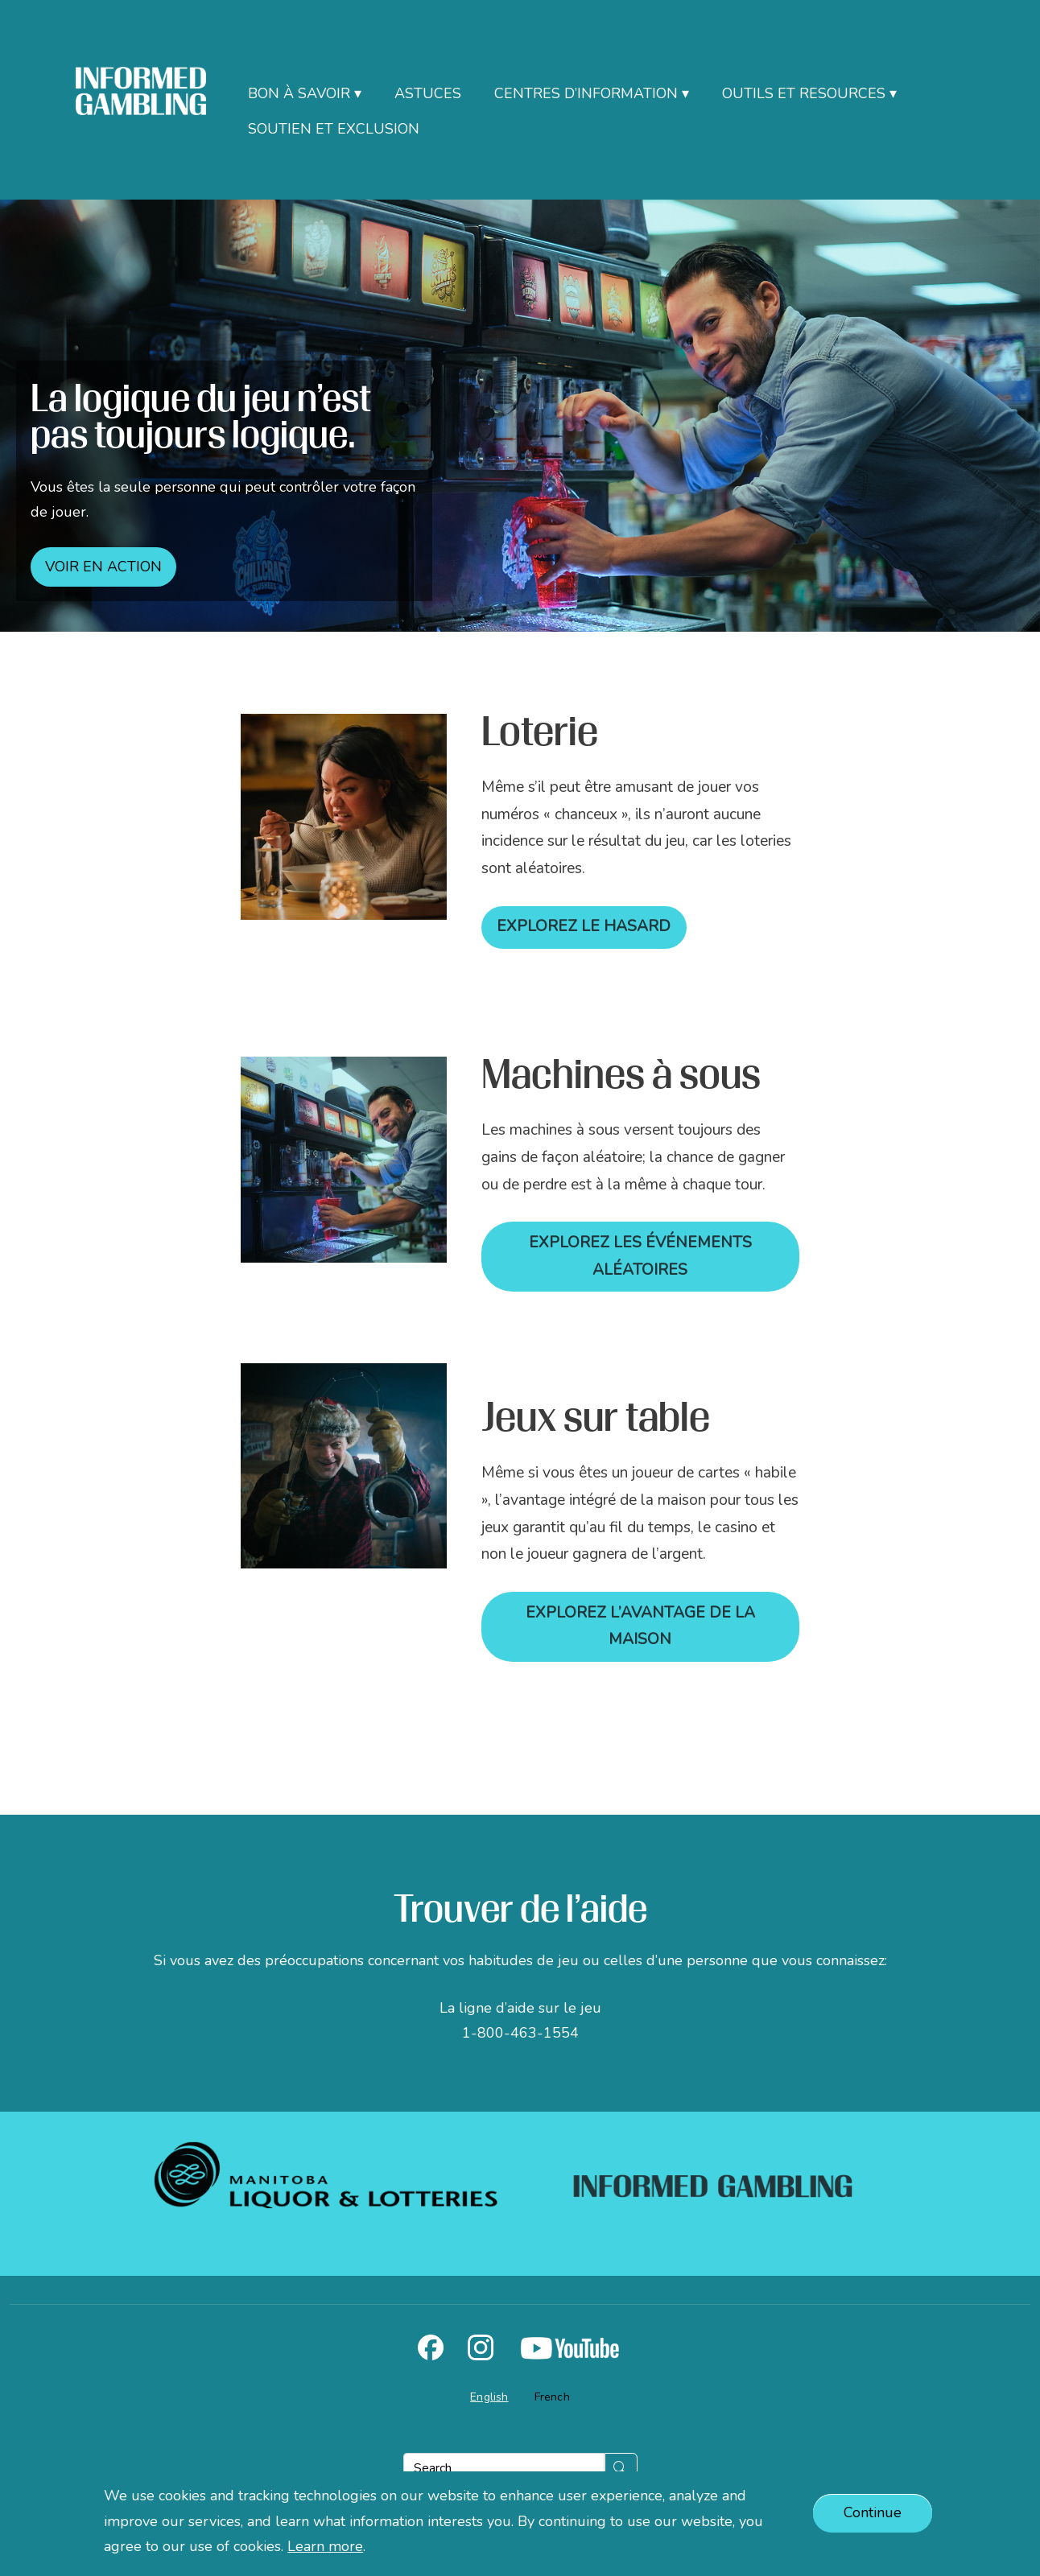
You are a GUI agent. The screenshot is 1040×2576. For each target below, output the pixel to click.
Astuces (427, 93)
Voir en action (103, 566)
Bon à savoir (299, 93)
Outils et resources (803, 93)
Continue (873, 2512)
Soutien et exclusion (333, 128)
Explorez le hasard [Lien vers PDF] (584, 926)
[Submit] (621, 2468)
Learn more (325, 2546)
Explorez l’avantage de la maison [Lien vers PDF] (640, 1626)
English (489, 2397)
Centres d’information (586, 93)
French (552, 2397)
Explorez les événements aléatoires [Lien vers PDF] (640, 1256)
